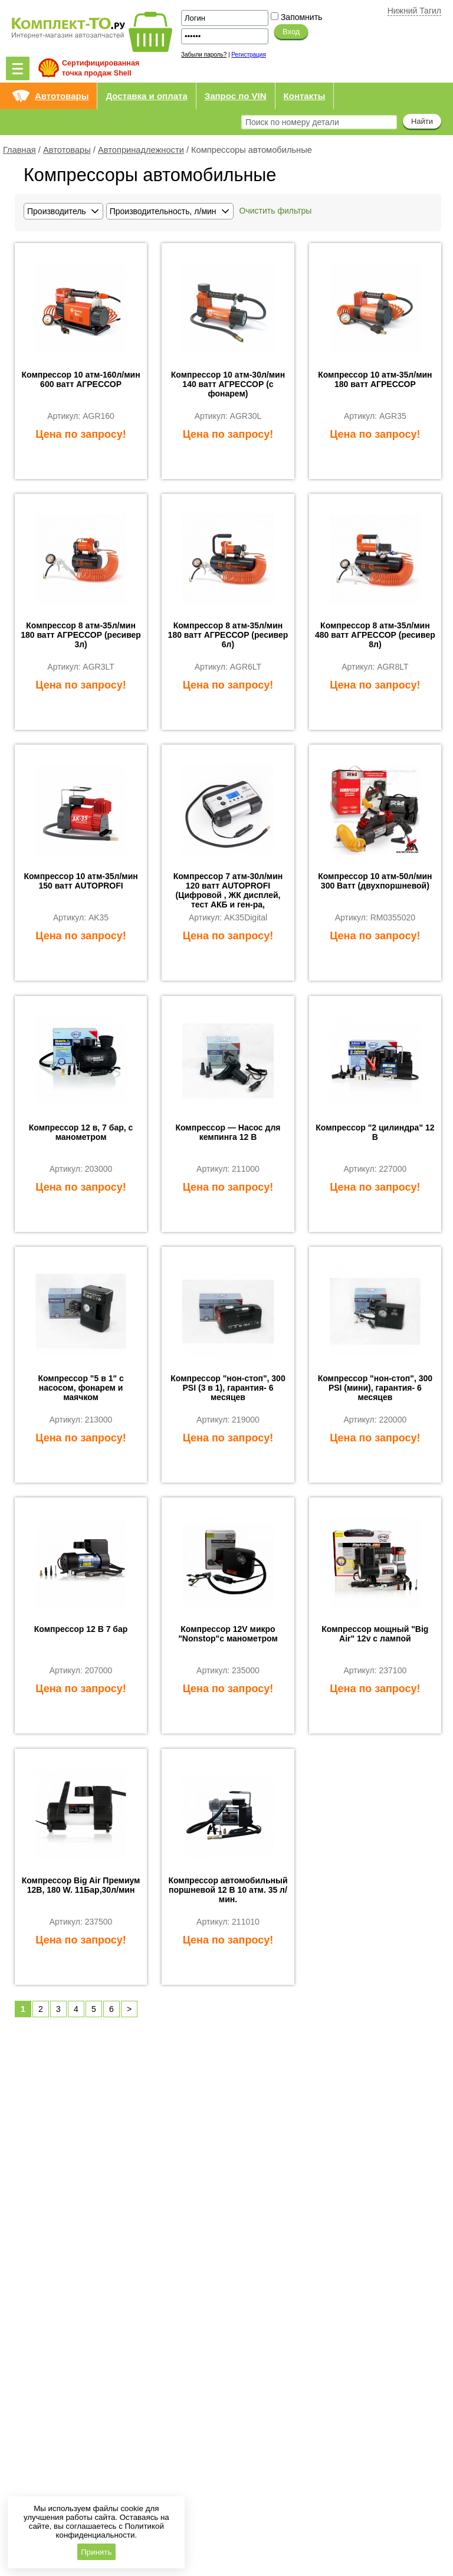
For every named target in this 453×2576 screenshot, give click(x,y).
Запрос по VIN (236, 96)
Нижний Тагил (414, 10)
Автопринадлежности (141, 150)
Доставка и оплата (146, 96)
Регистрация (248, 54)
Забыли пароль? (203, 54)
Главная (19, 150)
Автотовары (61, 96)
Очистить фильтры (275, 210)
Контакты (305, 96)
